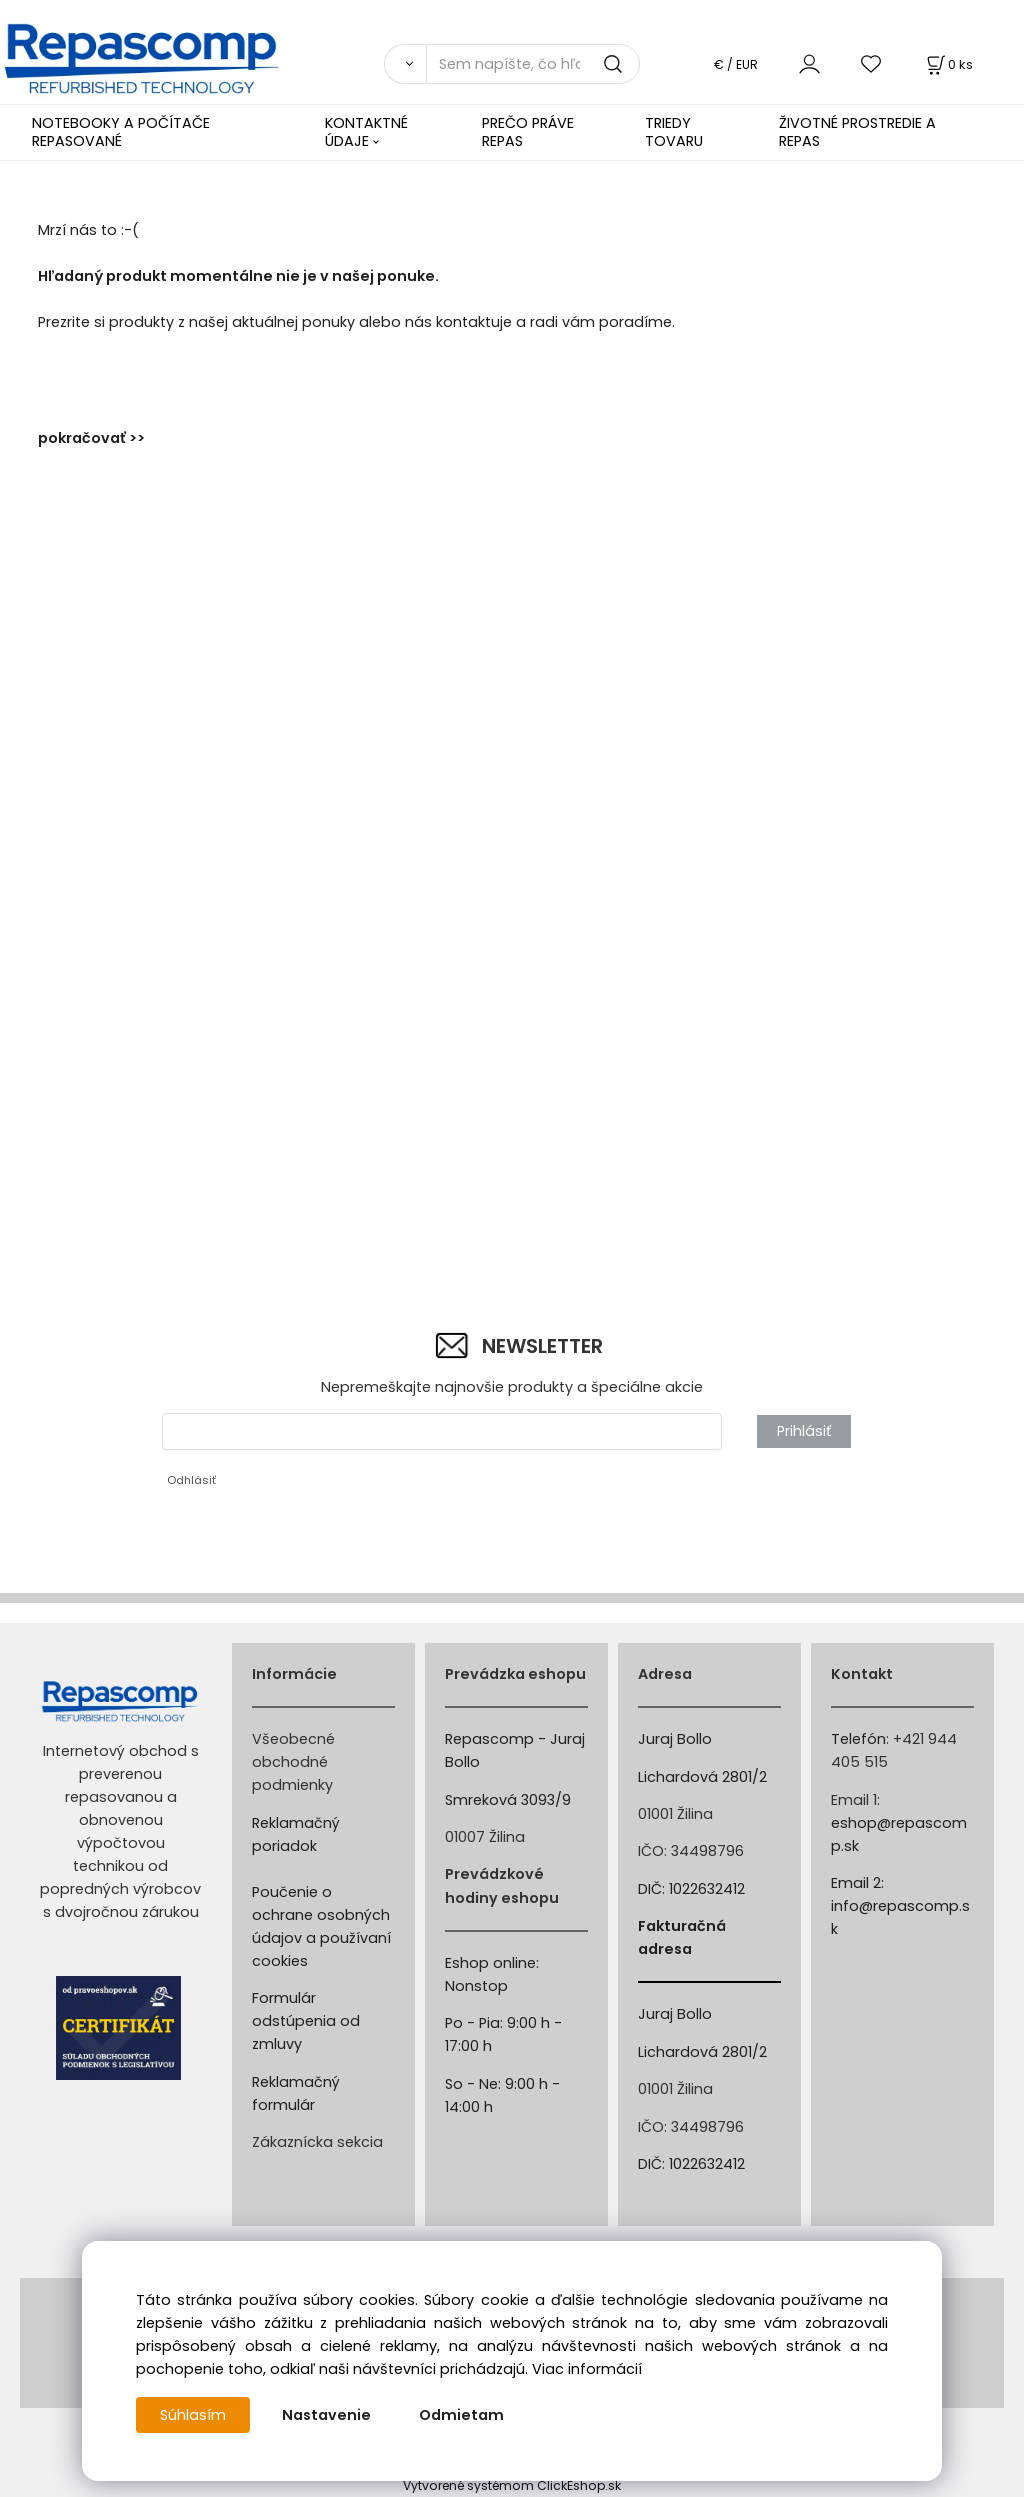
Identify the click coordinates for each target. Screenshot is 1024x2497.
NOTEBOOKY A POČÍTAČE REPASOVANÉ (121, 131)
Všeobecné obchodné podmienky (293, 1762)
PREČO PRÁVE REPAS (528, 131)
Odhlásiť (191, 1480)
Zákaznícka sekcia (317, 2142)
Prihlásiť (804, 1431)
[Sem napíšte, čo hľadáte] (533, 64)
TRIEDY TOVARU (674, 131)
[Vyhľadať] (405, 64)
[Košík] (948, 64)
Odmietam (461, 2415)
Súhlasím (193, 2415)
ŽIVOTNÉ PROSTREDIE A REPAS (857, 131)
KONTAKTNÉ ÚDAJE (366, 131)
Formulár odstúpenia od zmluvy (306, 2021)
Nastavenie (326, 2415)
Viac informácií (587, 2369)
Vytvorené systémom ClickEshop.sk (512, 2485)
